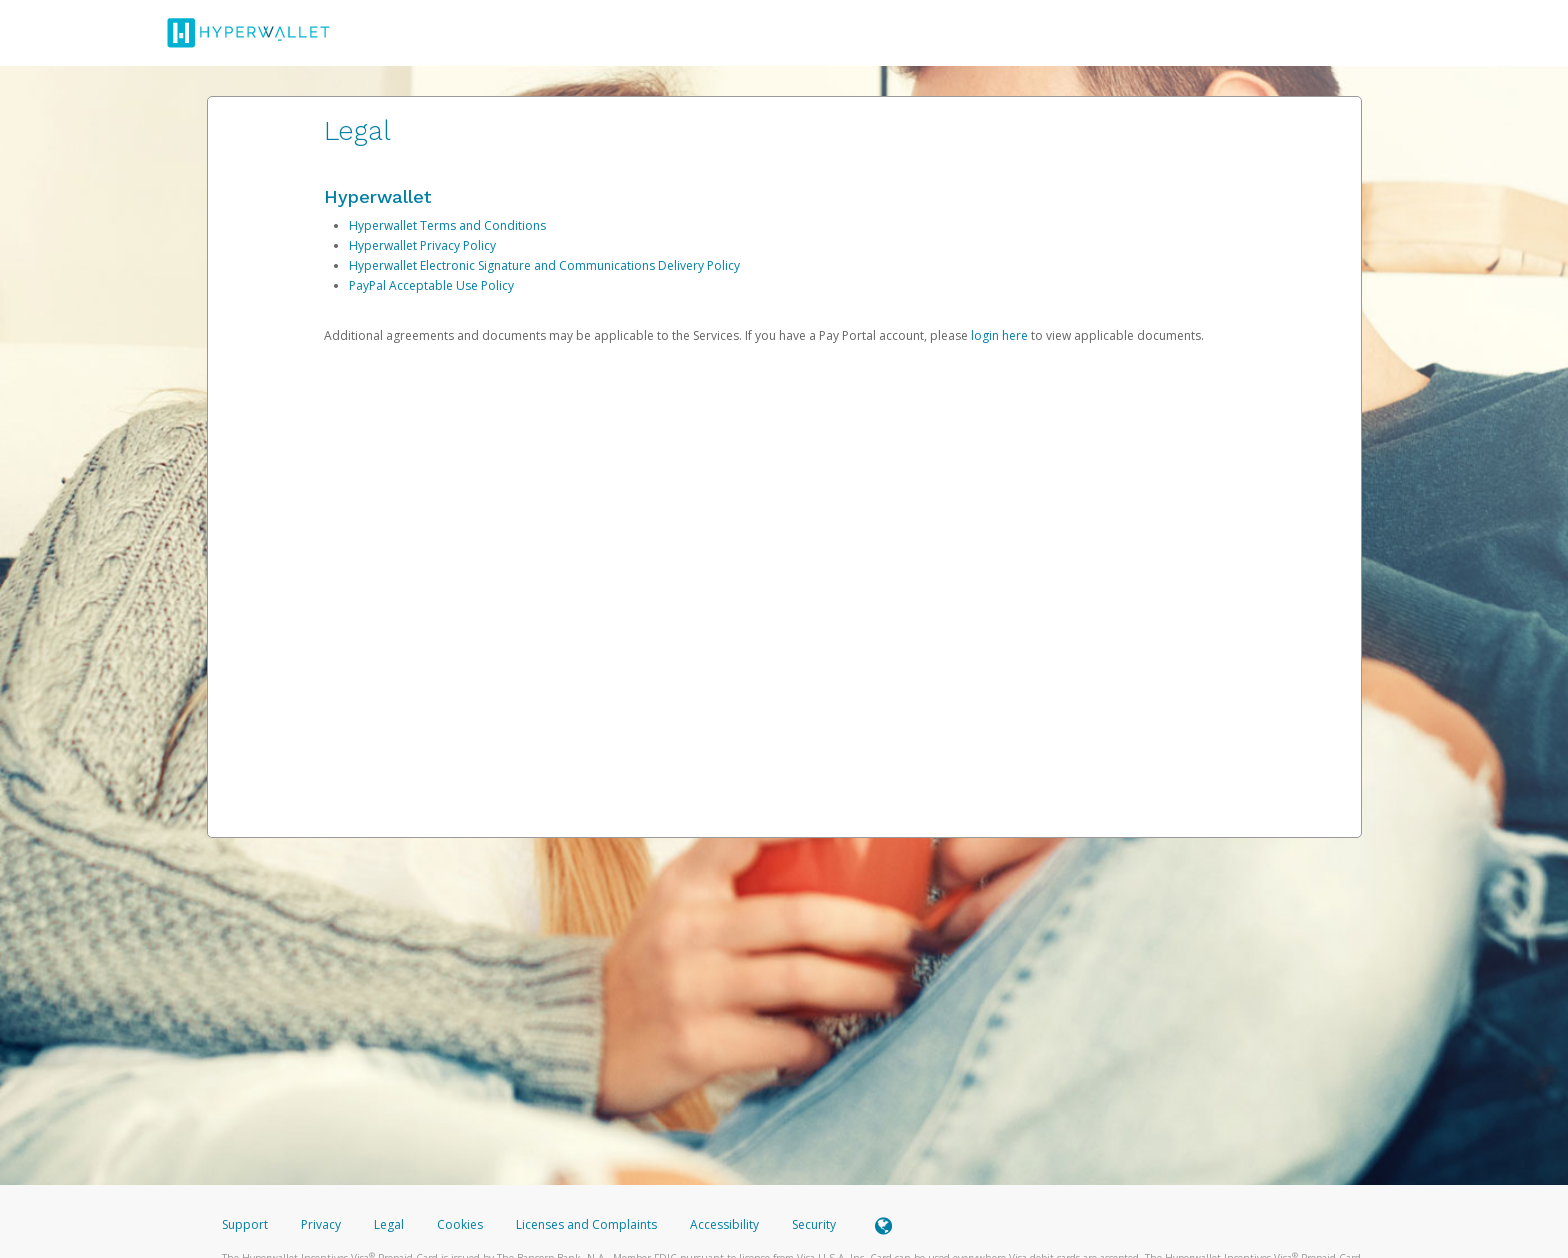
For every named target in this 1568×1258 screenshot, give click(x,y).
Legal (389, 1224)
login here (999, 335)
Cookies (460, 1224)
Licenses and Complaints (588, 1224)
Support (245, 1224)
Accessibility (724, 1224)
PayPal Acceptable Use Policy (431, 285)
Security (814, 1224)
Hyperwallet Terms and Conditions (447, 225)
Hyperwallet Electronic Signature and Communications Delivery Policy (544, 265)
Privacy (321, 1224)
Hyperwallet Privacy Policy (422, 245)
